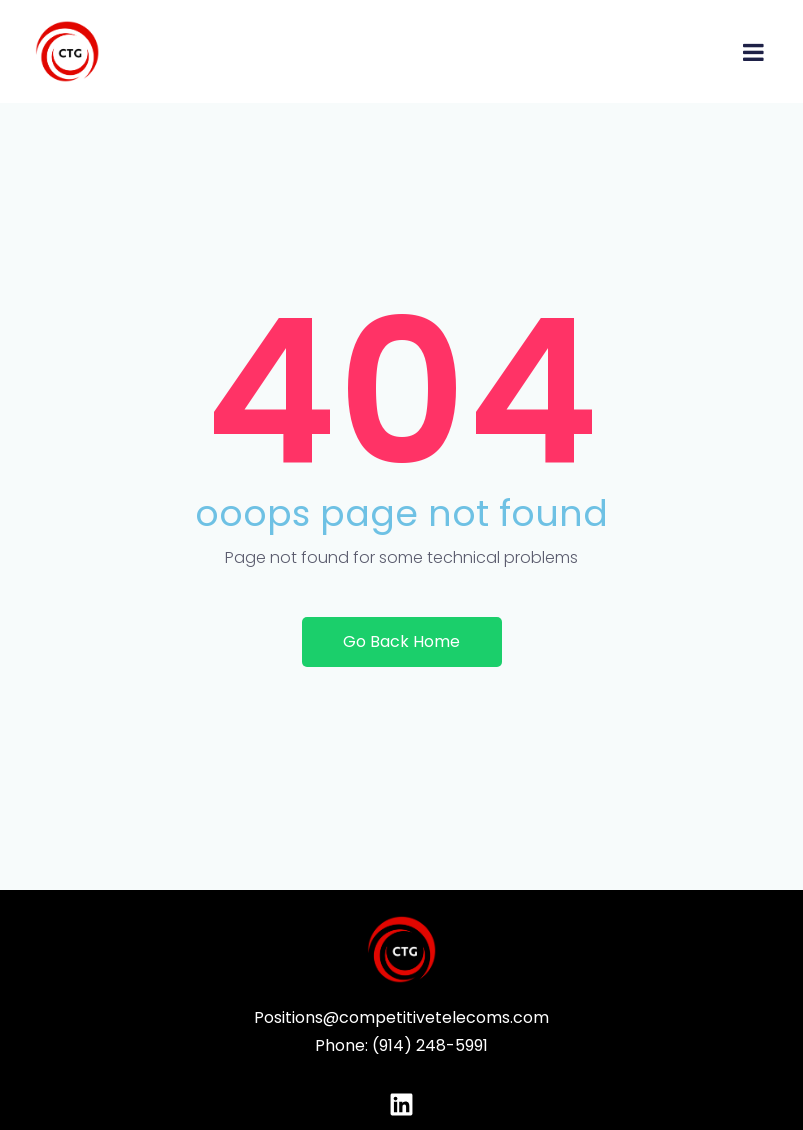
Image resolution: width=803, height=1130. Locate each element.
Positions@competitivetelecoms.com (401, 1017)
